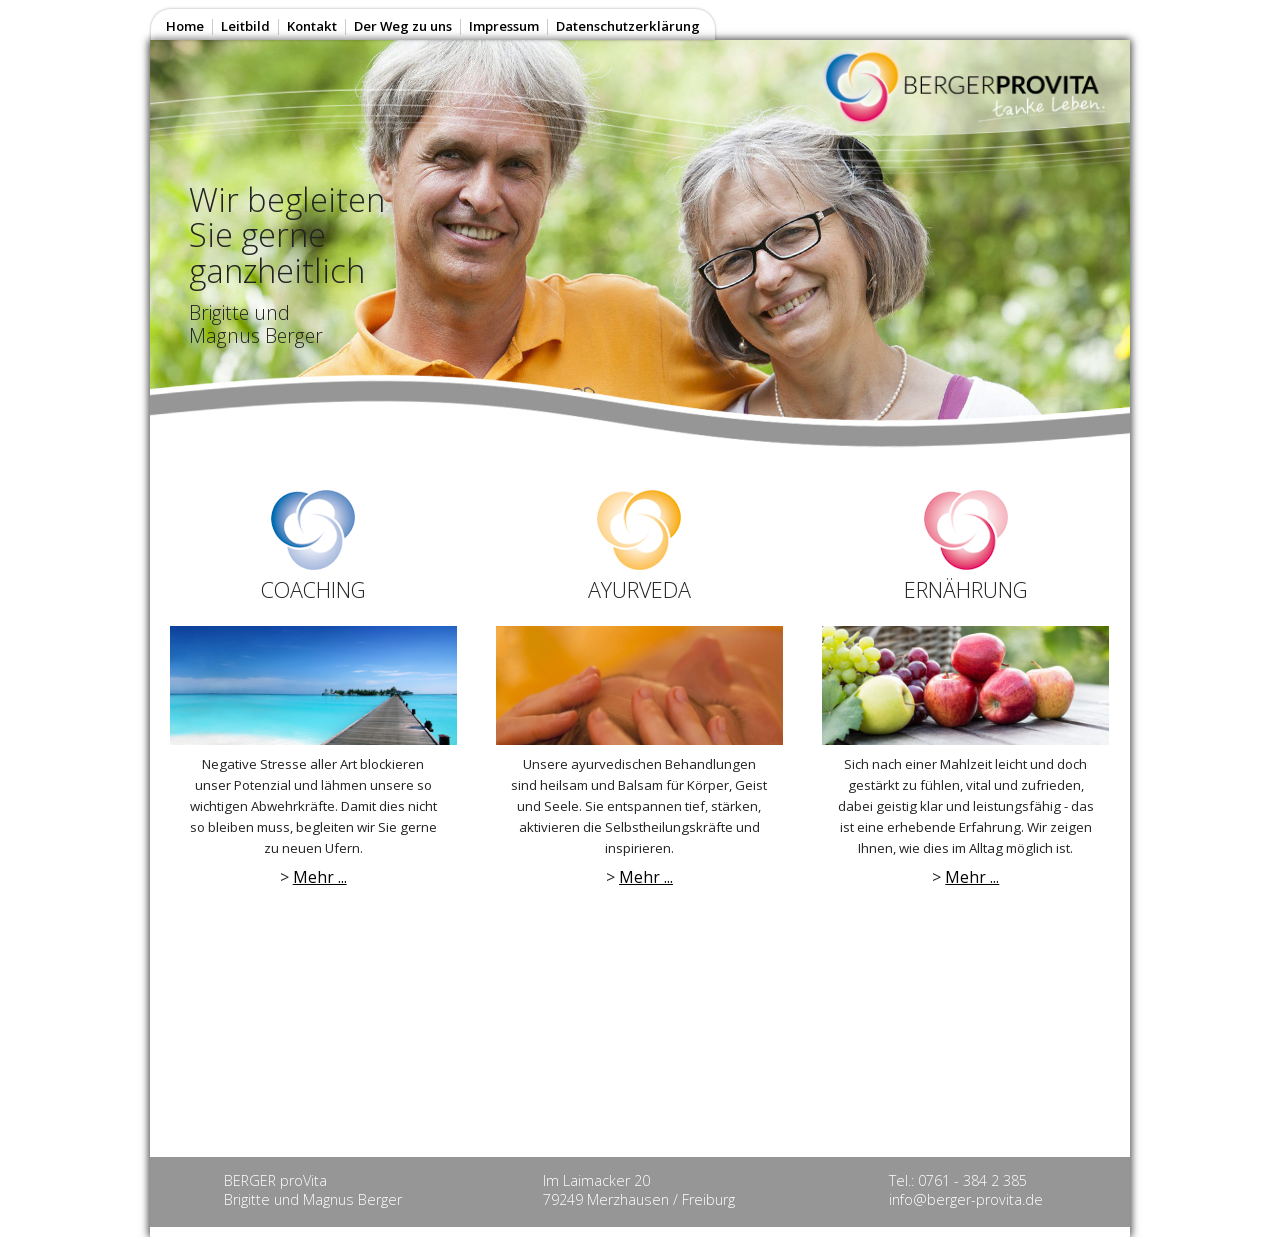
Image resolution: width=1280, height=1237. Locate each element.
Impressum (504, 26)
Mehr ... (320, 877)
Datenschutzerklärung (628, 26)
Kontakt (312, 26)
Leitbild (245, 26)
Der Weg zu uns (403, 26)
